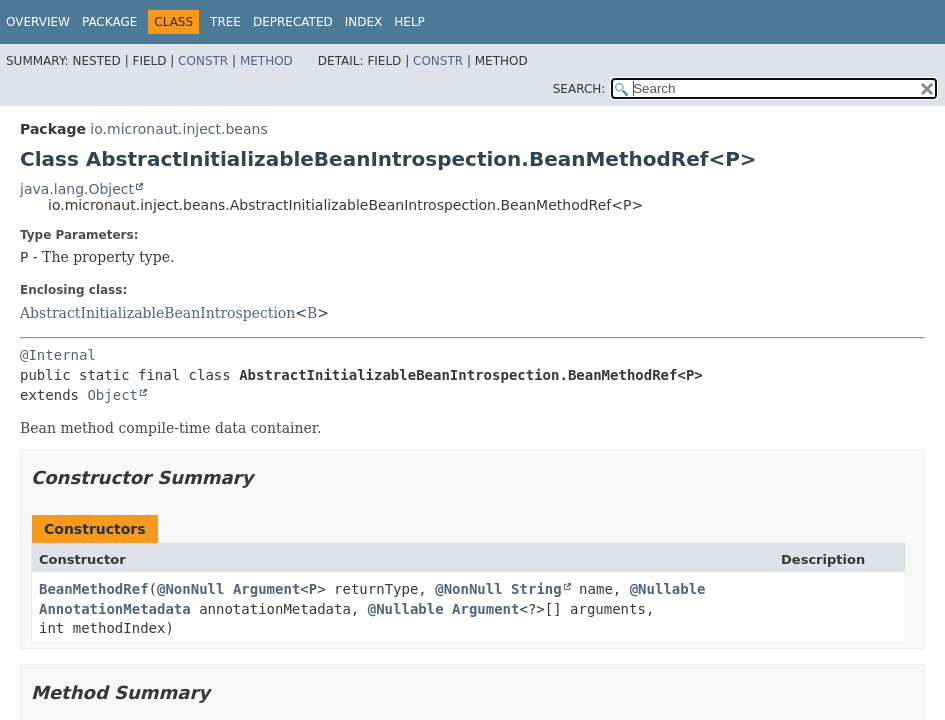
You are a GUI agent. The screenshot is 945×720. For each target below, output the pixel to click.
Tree (225, 22)
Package (109, 22)
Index (364, 22)
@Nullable (668, 589)
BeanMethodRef (94, 589)
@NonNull (190, 589)
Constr (203, 61)
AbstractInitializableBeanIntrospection (157, 313)
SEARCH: (579, 89)
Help (409, 22)
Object (112, 395)
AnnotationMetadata (115, 609)
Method (266, 61)
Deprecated (293, 22)
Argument (266, 589)
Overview (38, 22)
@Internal (58, 355)
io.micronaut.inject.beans (178, 129)
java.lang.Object (77, 189)
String (536, 589)
